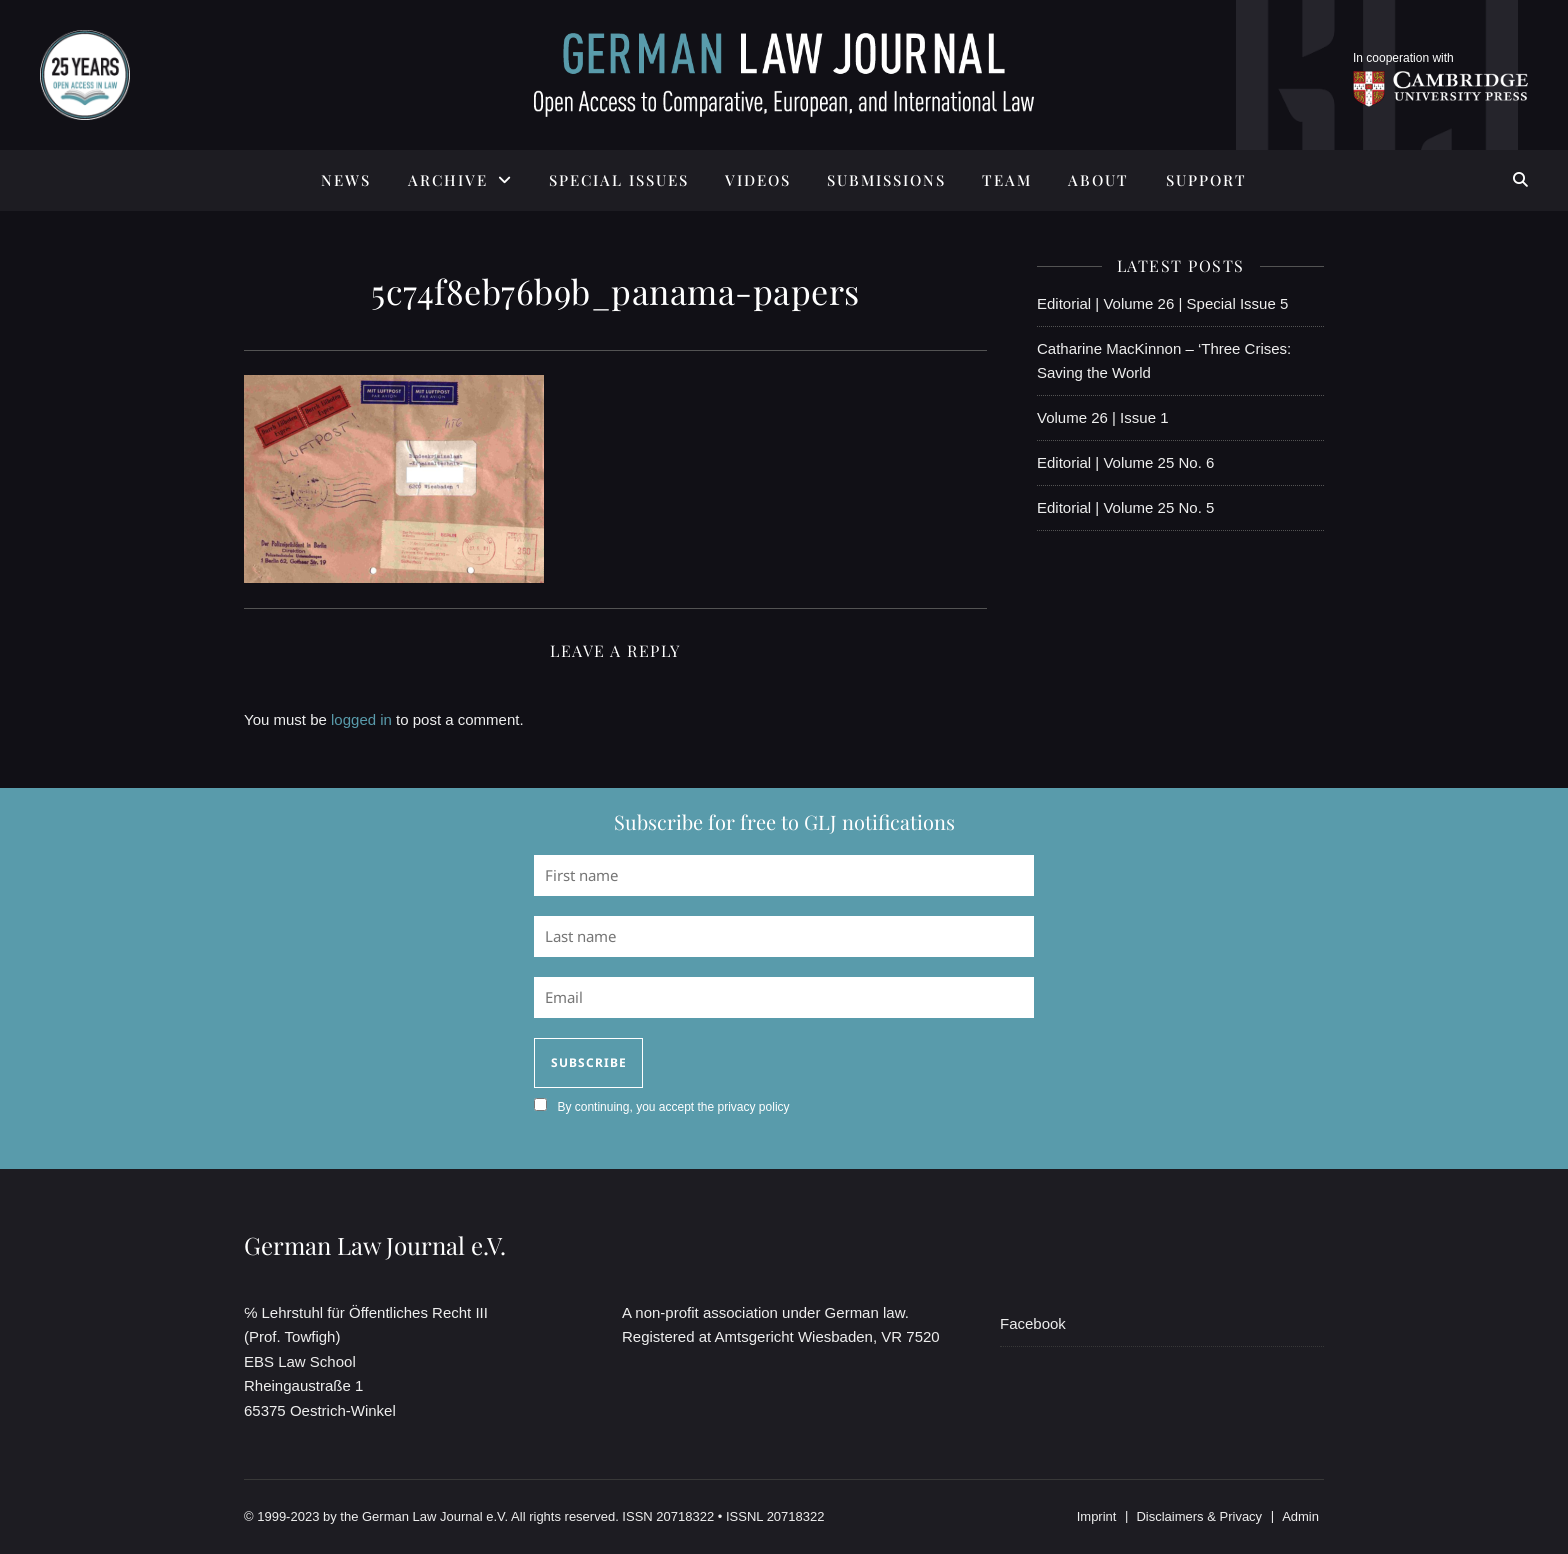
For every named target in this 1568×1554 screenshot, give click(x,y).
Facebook (1033, 1323)
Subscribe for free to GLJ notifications (784, 821)
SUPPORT (1206, 180)
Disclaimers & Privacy (1199, 1516)
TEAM (1007, 180)
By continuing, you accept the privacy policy (673, 1107)
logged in (361, 719)
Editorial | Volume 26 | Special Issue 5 (1162, 303)
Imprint (1097, 1516)
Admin (1300, 1516)
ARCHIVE (448, 180)
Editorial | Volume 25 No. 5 (1125, 507)
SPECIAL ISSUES (619, 180)
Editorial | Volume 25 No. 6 (1125, 462)
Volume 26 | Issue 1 (1102, 417)
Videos (758, 180)
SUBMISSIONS (886, 180)
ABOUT (1098, 180)
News (346, 180)
